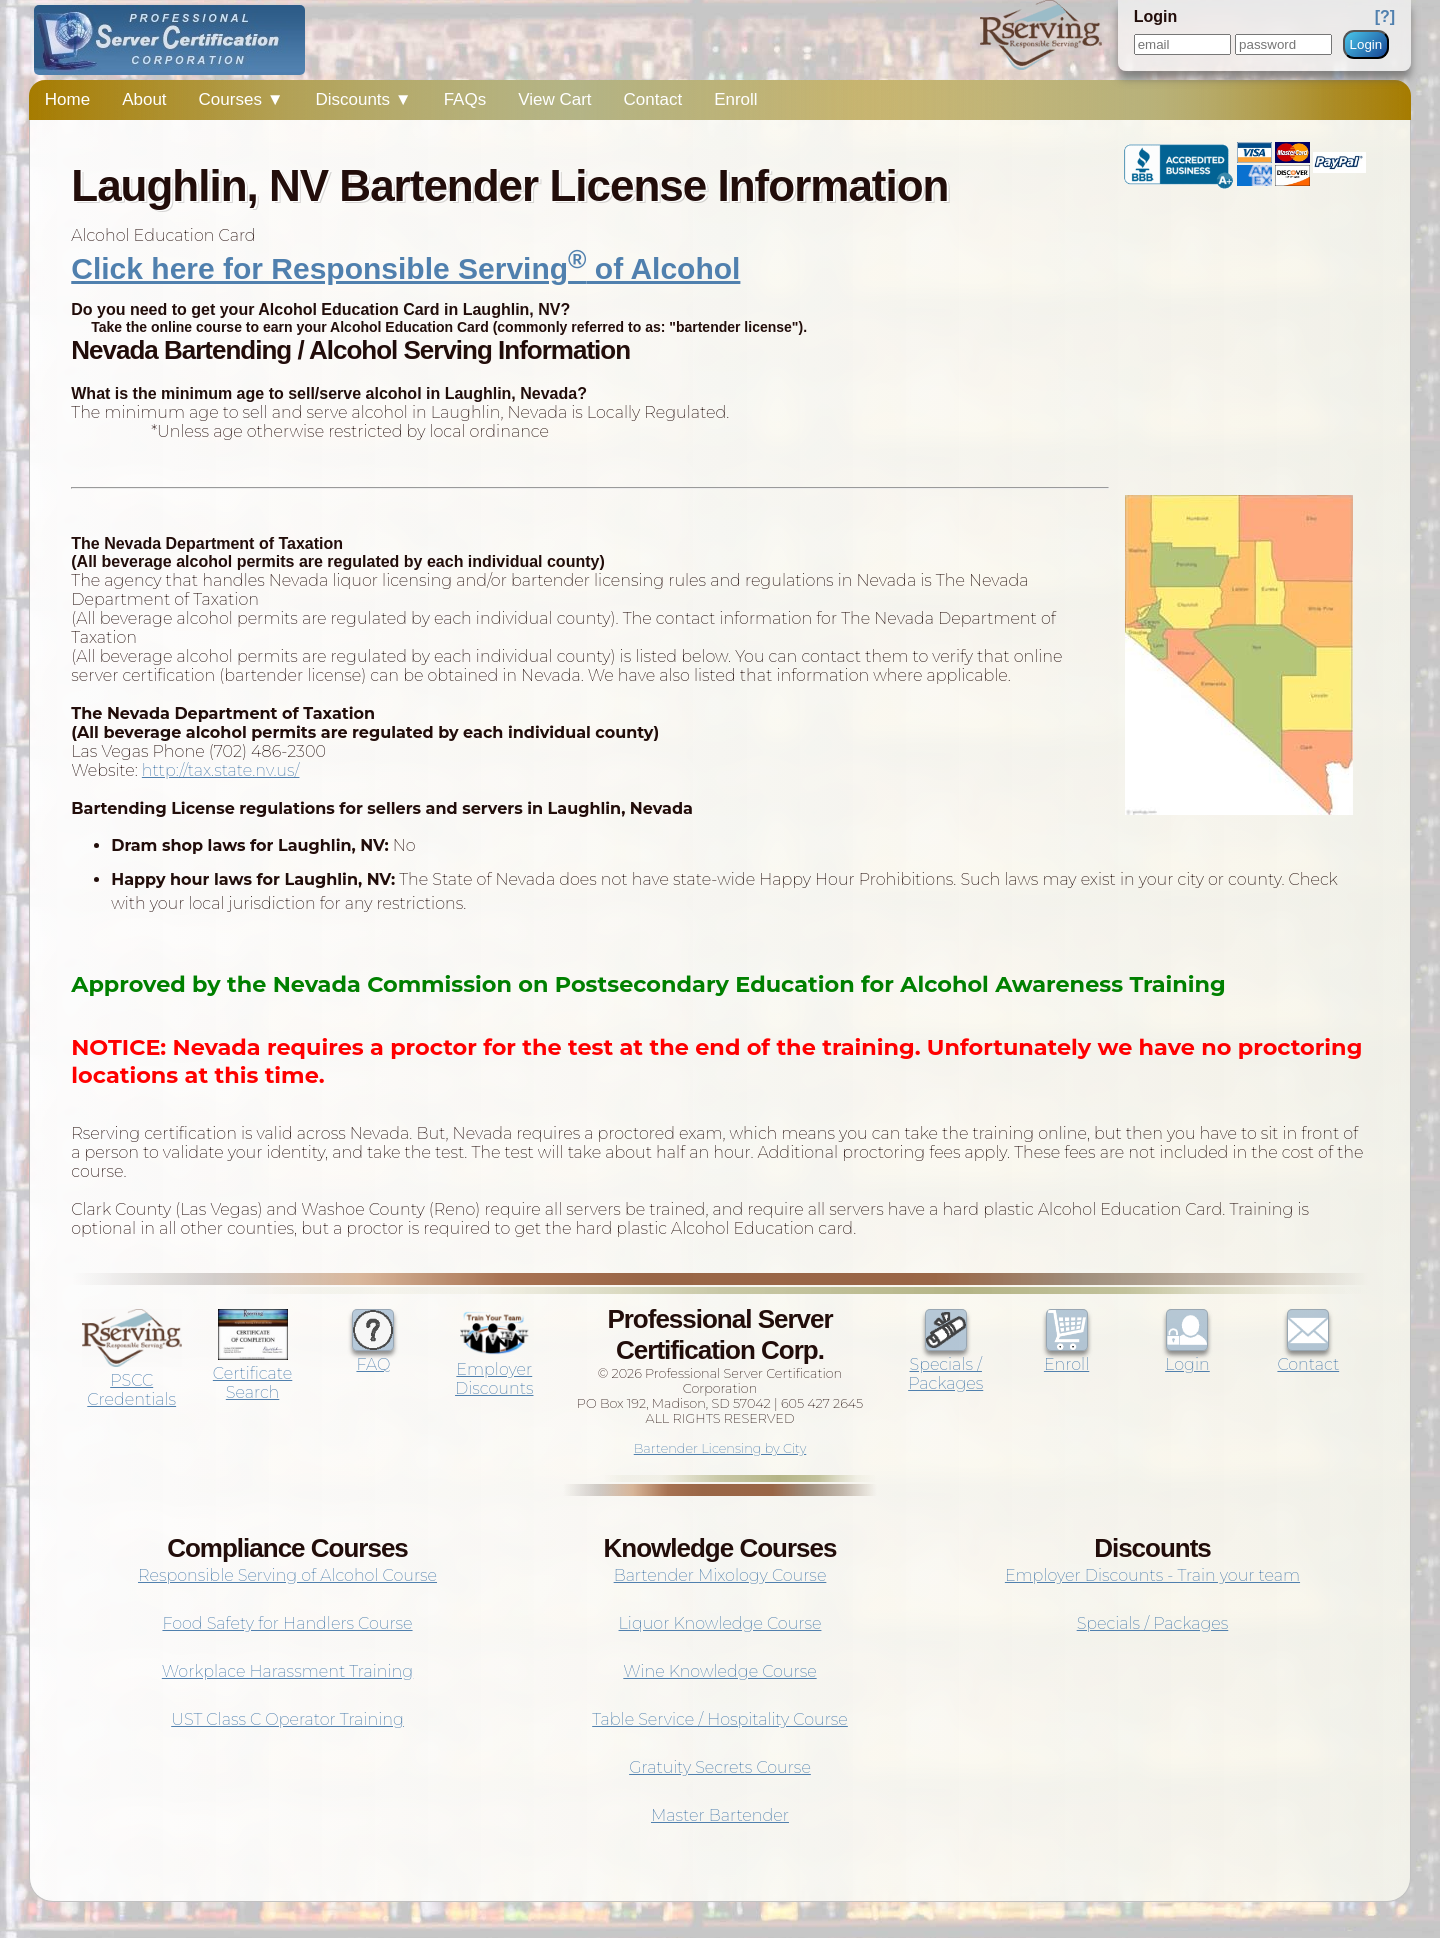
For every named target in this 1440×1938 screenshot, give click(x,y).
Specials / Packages (945, 1364)
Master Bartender (720, 1815)
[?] (1385, 16)
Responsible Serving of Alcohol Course (287, 1575)
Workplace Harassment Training (287, 1671)
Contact (653, 99)
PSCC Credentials (132, 1380)
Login (1366, 44)
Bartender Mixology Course (720, 1575)
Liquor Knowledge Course (720, 1623)
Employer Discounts (494, 1369)
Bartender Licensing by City (720, 1448)
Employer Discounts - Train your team (1152, 1575)
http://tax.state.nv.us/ (221, 770)
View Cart (554, 99)
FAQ (373, 1355)
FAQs (465, 99)
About (144, 99)
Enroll (735, 99)
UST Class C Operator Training (287, 1719)
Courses (241, 99)
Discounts (363, 99)
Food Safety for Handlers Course (287, 1623)
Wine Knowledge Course (719, 1671)
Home (67, 99)
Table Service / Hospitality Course (720, 1719)
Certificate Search (252, 1373)
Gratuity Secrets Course (720, 1767)
